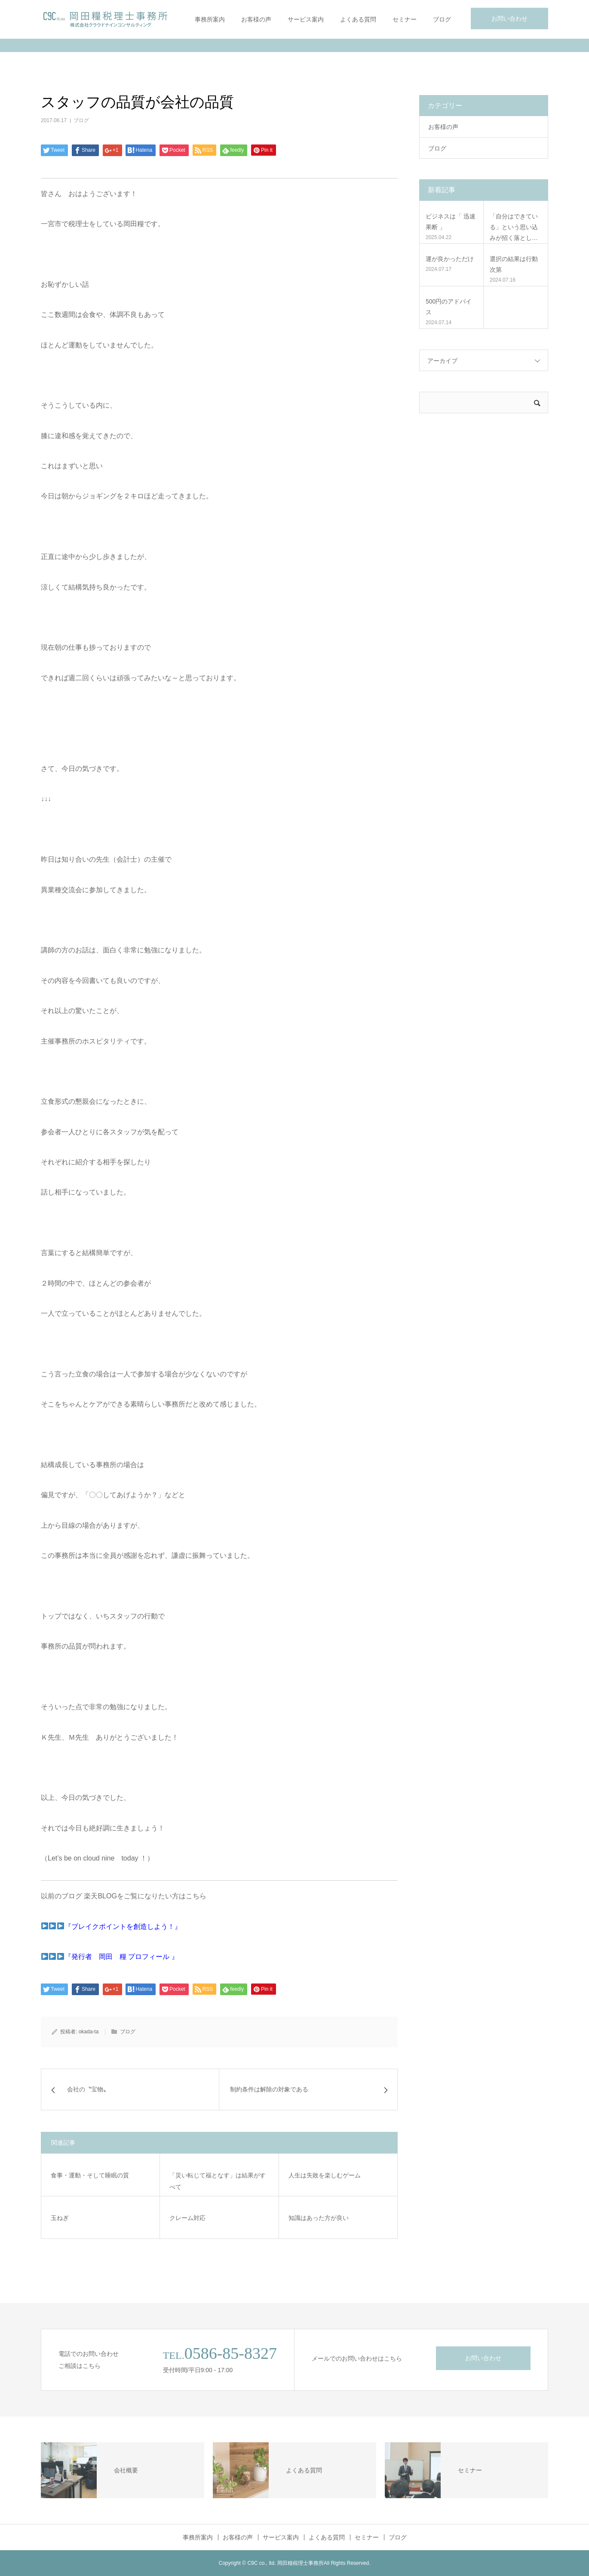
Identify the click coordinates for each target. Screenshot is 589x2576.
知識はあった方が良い (318, 2217)
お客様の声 (256, 19)
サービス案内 (306, 19)
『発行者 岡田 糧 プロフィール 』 (121, 1956)
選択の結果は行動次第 (514, 264)
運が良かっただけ (450, 258)
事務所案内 (210, 19)
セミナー (405, 19)
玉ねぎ (60, 2217)
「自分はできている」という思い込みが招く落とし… (514, 227)
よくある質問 (358, 19)
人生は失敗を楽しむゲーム (324, 2175)
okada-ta (89, 2032)
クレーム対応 (187, 2217)
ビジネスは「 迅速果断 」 (450, 221)
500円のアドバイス (449, 307)
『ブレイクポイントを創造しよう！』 (122, 1926)
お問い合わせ (509, 18)
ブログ (442, 19)
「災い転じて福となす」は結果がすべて (217, 2181)
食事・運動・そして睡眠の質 (90, 2175)
